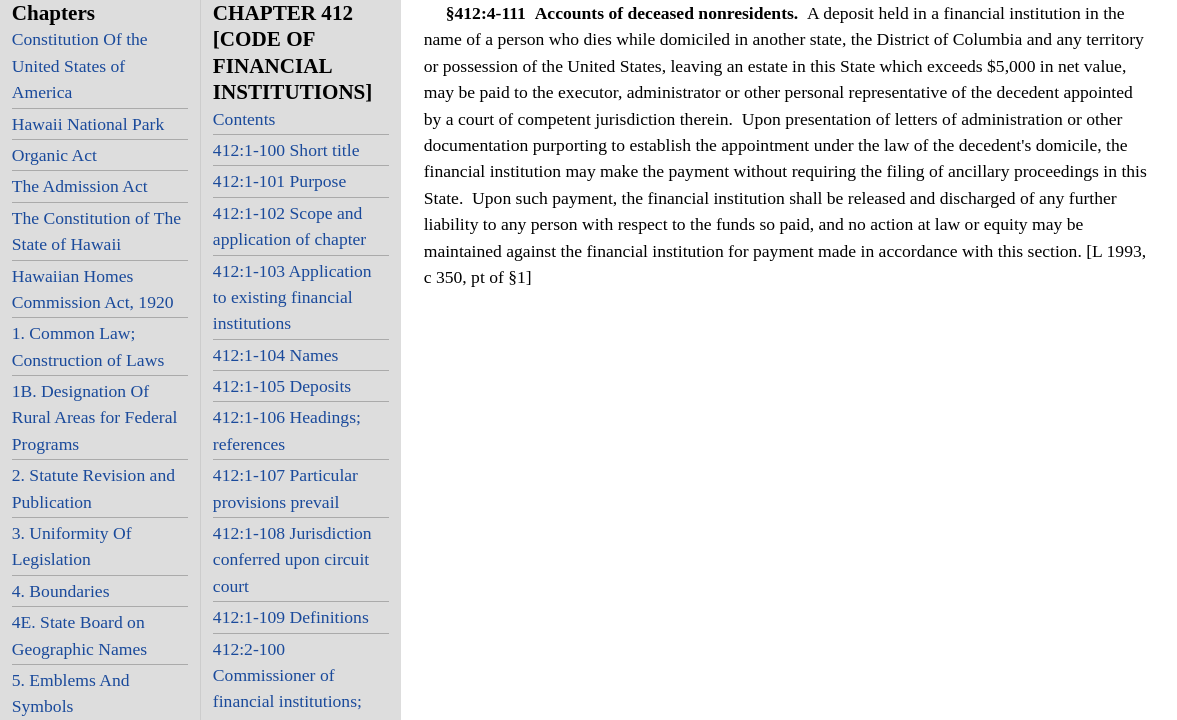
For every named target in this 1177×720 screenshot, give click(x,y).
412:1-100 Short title (286, 150)
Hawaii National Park (88, 124)
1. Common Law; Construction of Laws (88, 346)
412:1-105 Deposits (282, 386)
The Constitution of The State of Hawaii (96, 231)
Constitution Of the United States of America (80, 65)
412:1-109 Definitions (291, 617)
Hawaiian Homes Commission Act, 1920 (93, 289)
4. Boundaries (61, 591)
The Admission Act (80, 186)
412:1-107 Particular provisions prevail (285, 488)
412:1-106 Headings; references (287, 430)
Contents (244, 119)
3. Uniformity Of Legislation (72, 546)
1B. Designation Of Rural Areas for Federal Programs (95, 417)
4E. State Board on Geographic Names (79, 635)
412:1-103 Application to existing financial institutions (292, 297)
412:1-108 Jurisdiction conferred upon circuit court (292, 559)
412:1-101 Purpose (279, 181)
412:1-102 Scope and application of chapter (289, 226)
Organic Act (54, 155)
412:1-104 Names (276, 355)
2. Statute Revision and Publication (93, 488)
